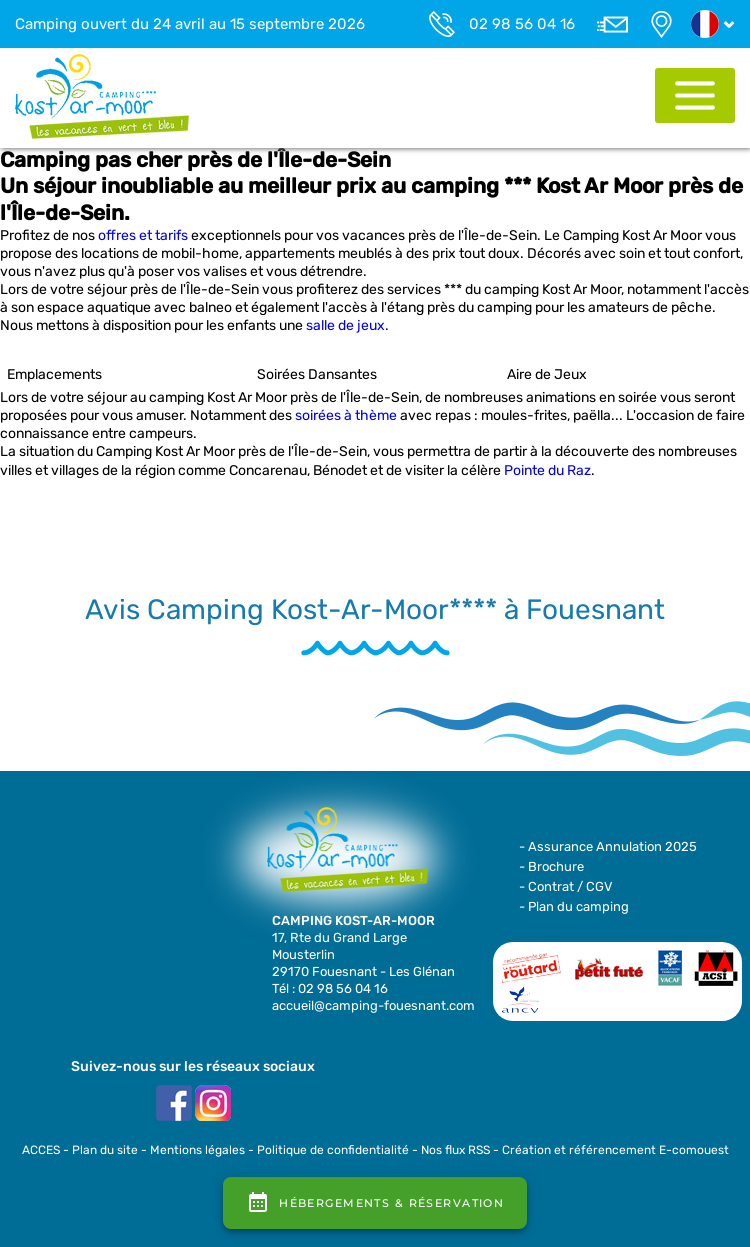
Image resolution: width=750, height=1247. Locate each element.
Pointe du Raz (547, 470)
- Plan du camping (574, 906)
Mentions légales (197, 1150)
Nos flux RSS (455, 1150)
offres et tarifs (143, 235)
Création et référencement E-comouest (615, 1150)
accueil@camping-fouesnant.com (373, 1005)
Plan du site (105, 1150)
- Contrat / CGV (566, 886)
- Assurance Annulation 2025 (608, 846)
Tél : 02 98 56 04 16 (330, 988)
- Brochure (551, 866)
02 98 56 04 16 (522, 24)
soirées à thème (346, 415)
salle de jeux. (347, 325)
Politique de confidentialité (333, 1150)
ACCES (41, 1150)
